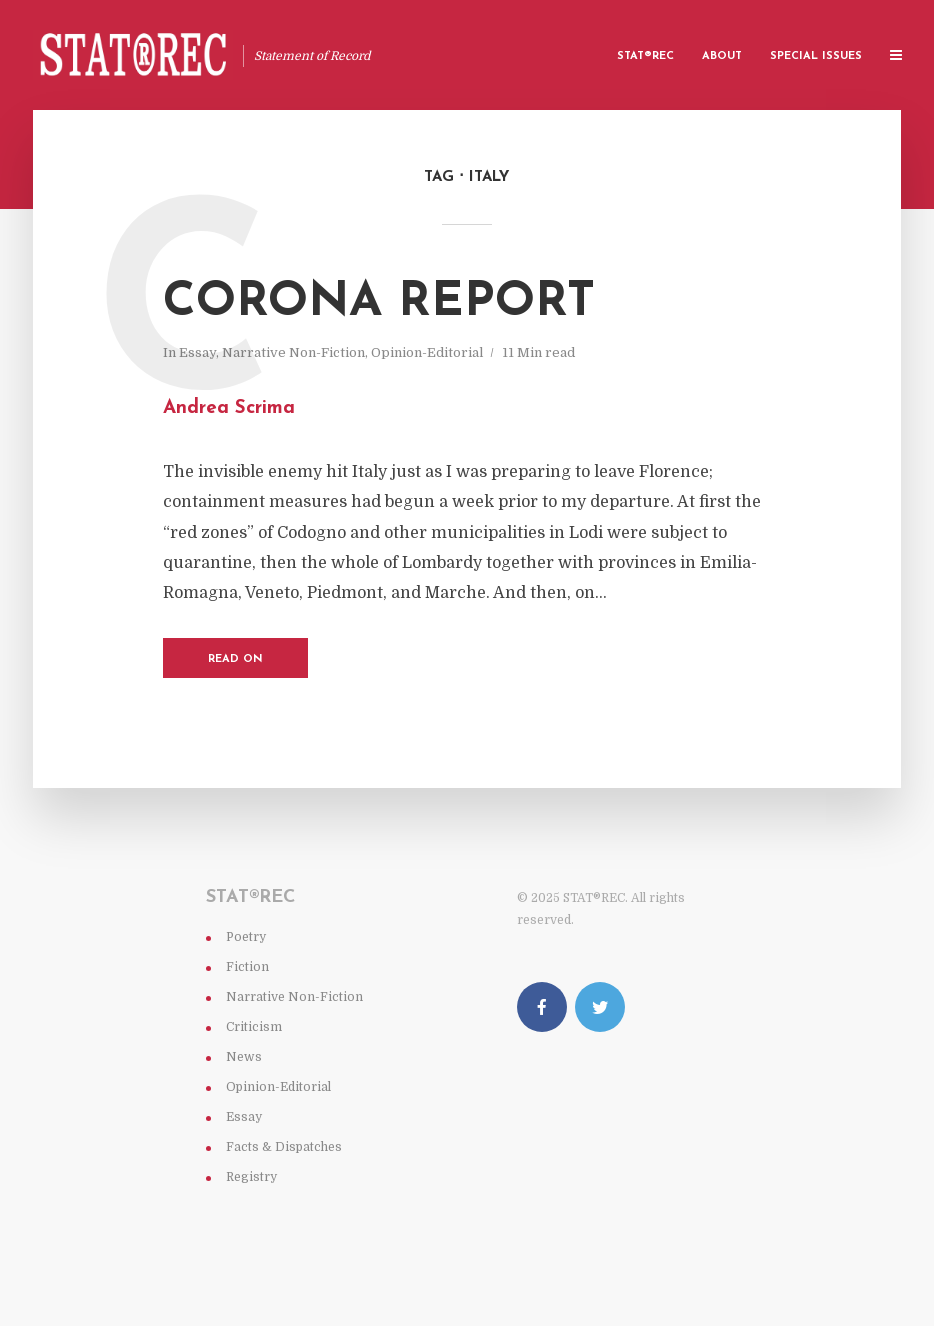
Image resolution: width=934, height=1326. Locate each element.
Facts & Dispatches (284, 1147)
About (722, 56)
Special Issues (816, 56)
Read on (235, 659)
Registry (251, 1177)
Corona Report (379, 303)
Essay (197, 352)
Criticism (254, 1027)
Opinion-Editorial (427, 352)
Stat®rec (645, 56)
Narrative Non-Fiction (293, 352)
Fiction (247, 967)
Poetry (246, 937)
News (244, 1057)
